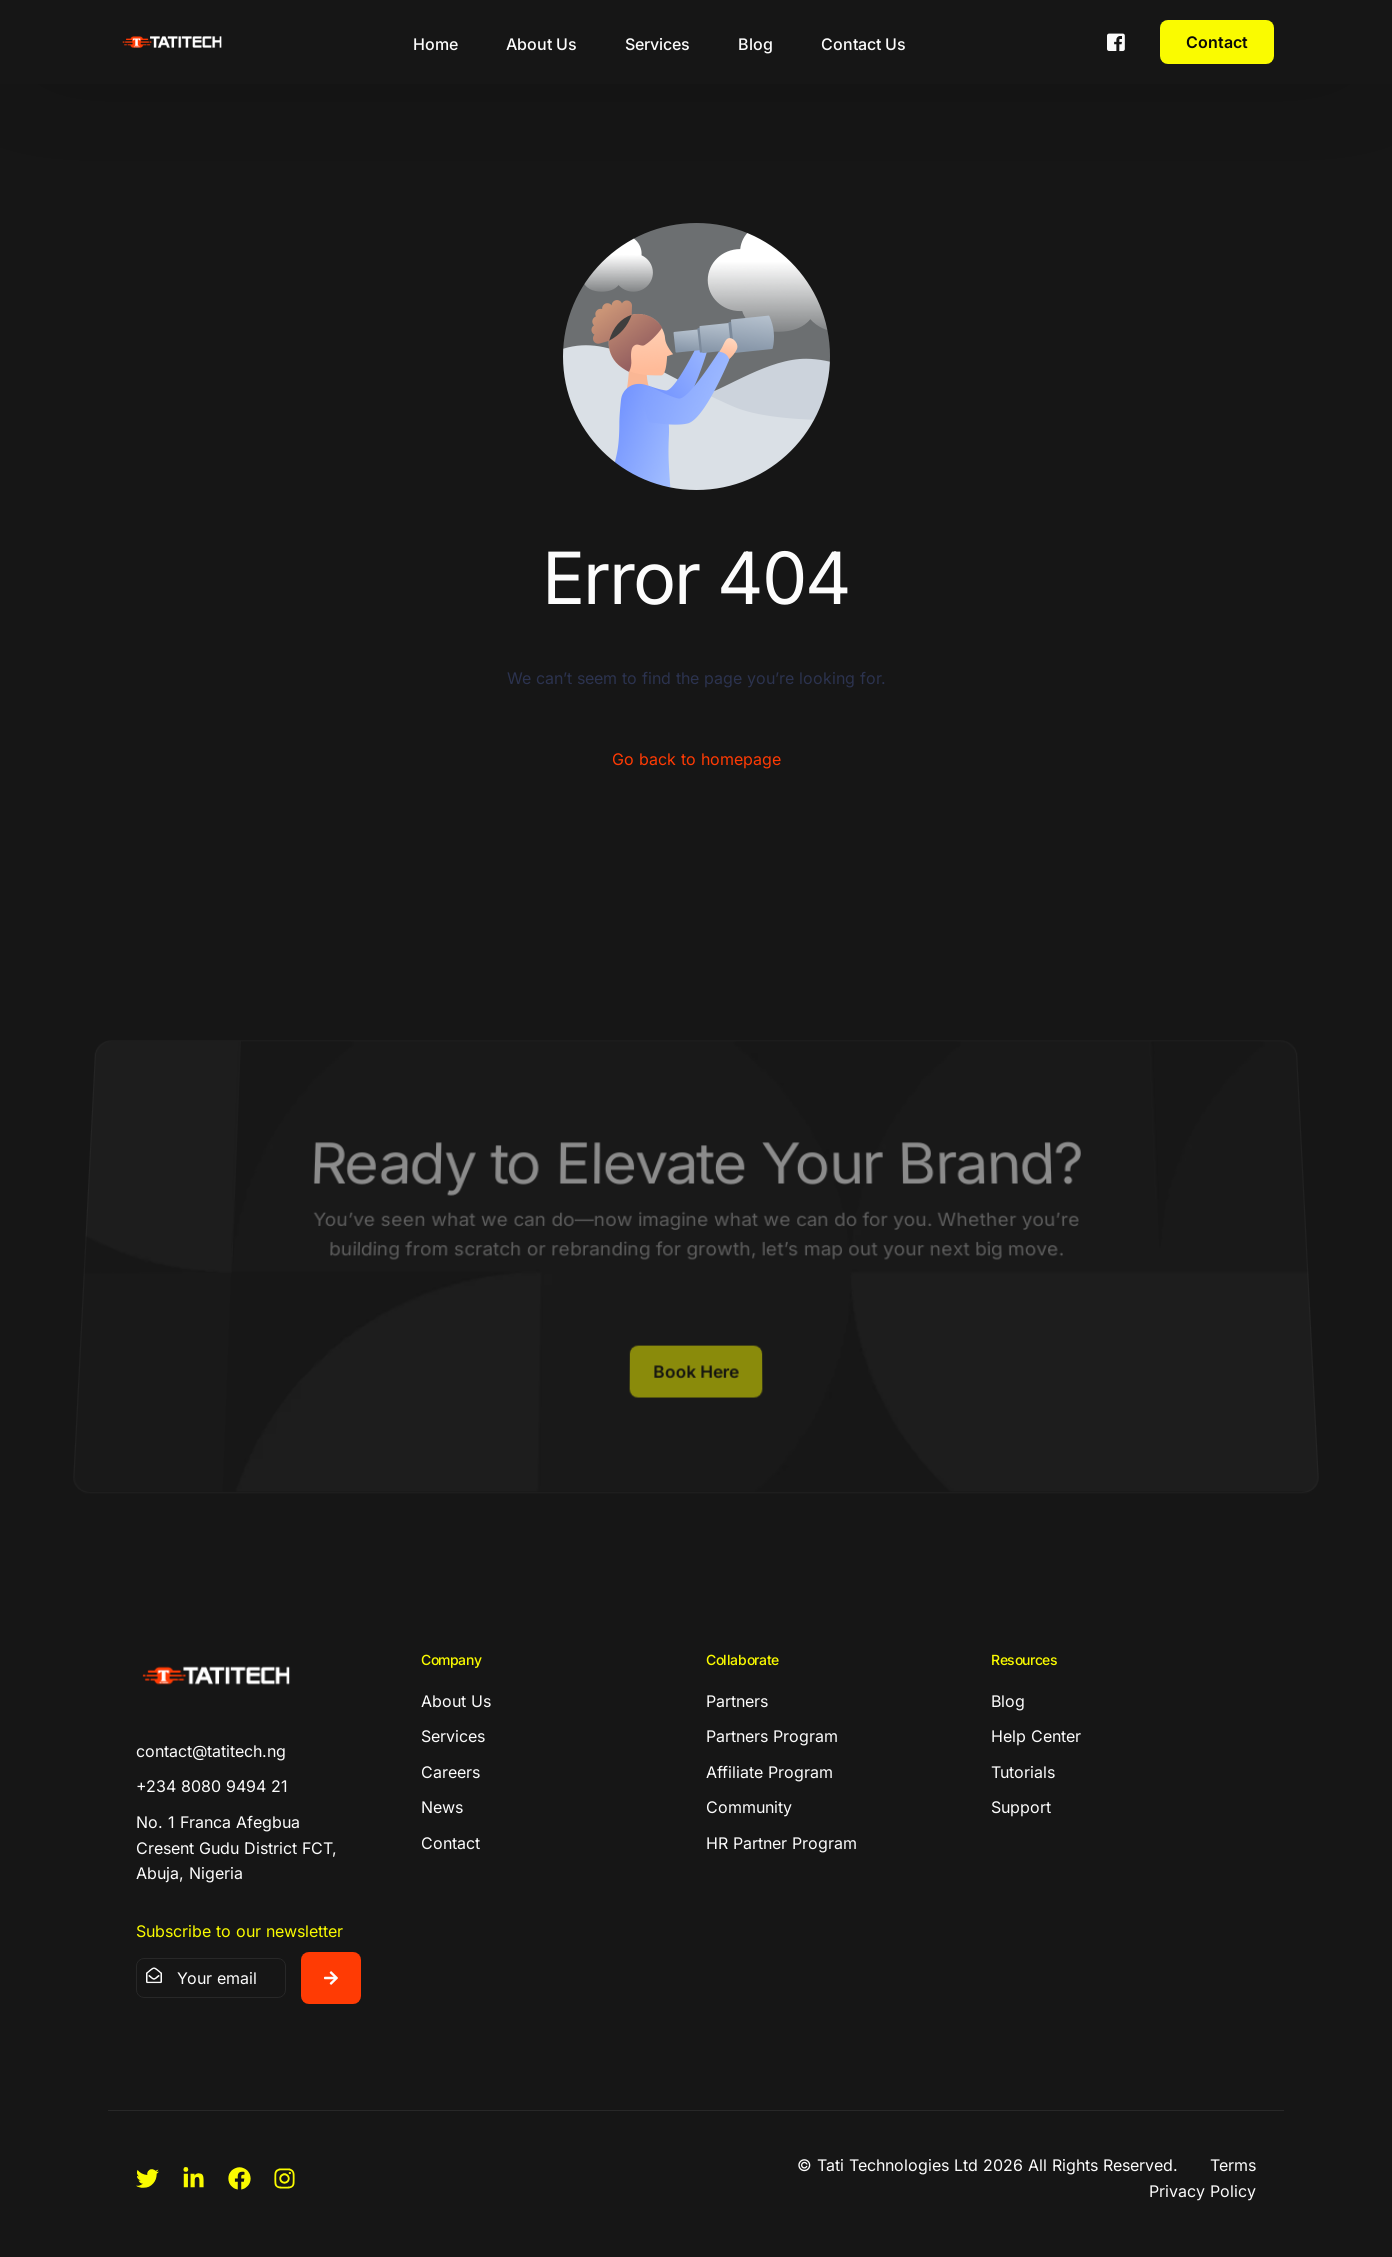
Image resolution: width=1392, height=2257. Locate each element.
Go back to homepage (696, 759)
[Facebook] (1116, 40)
